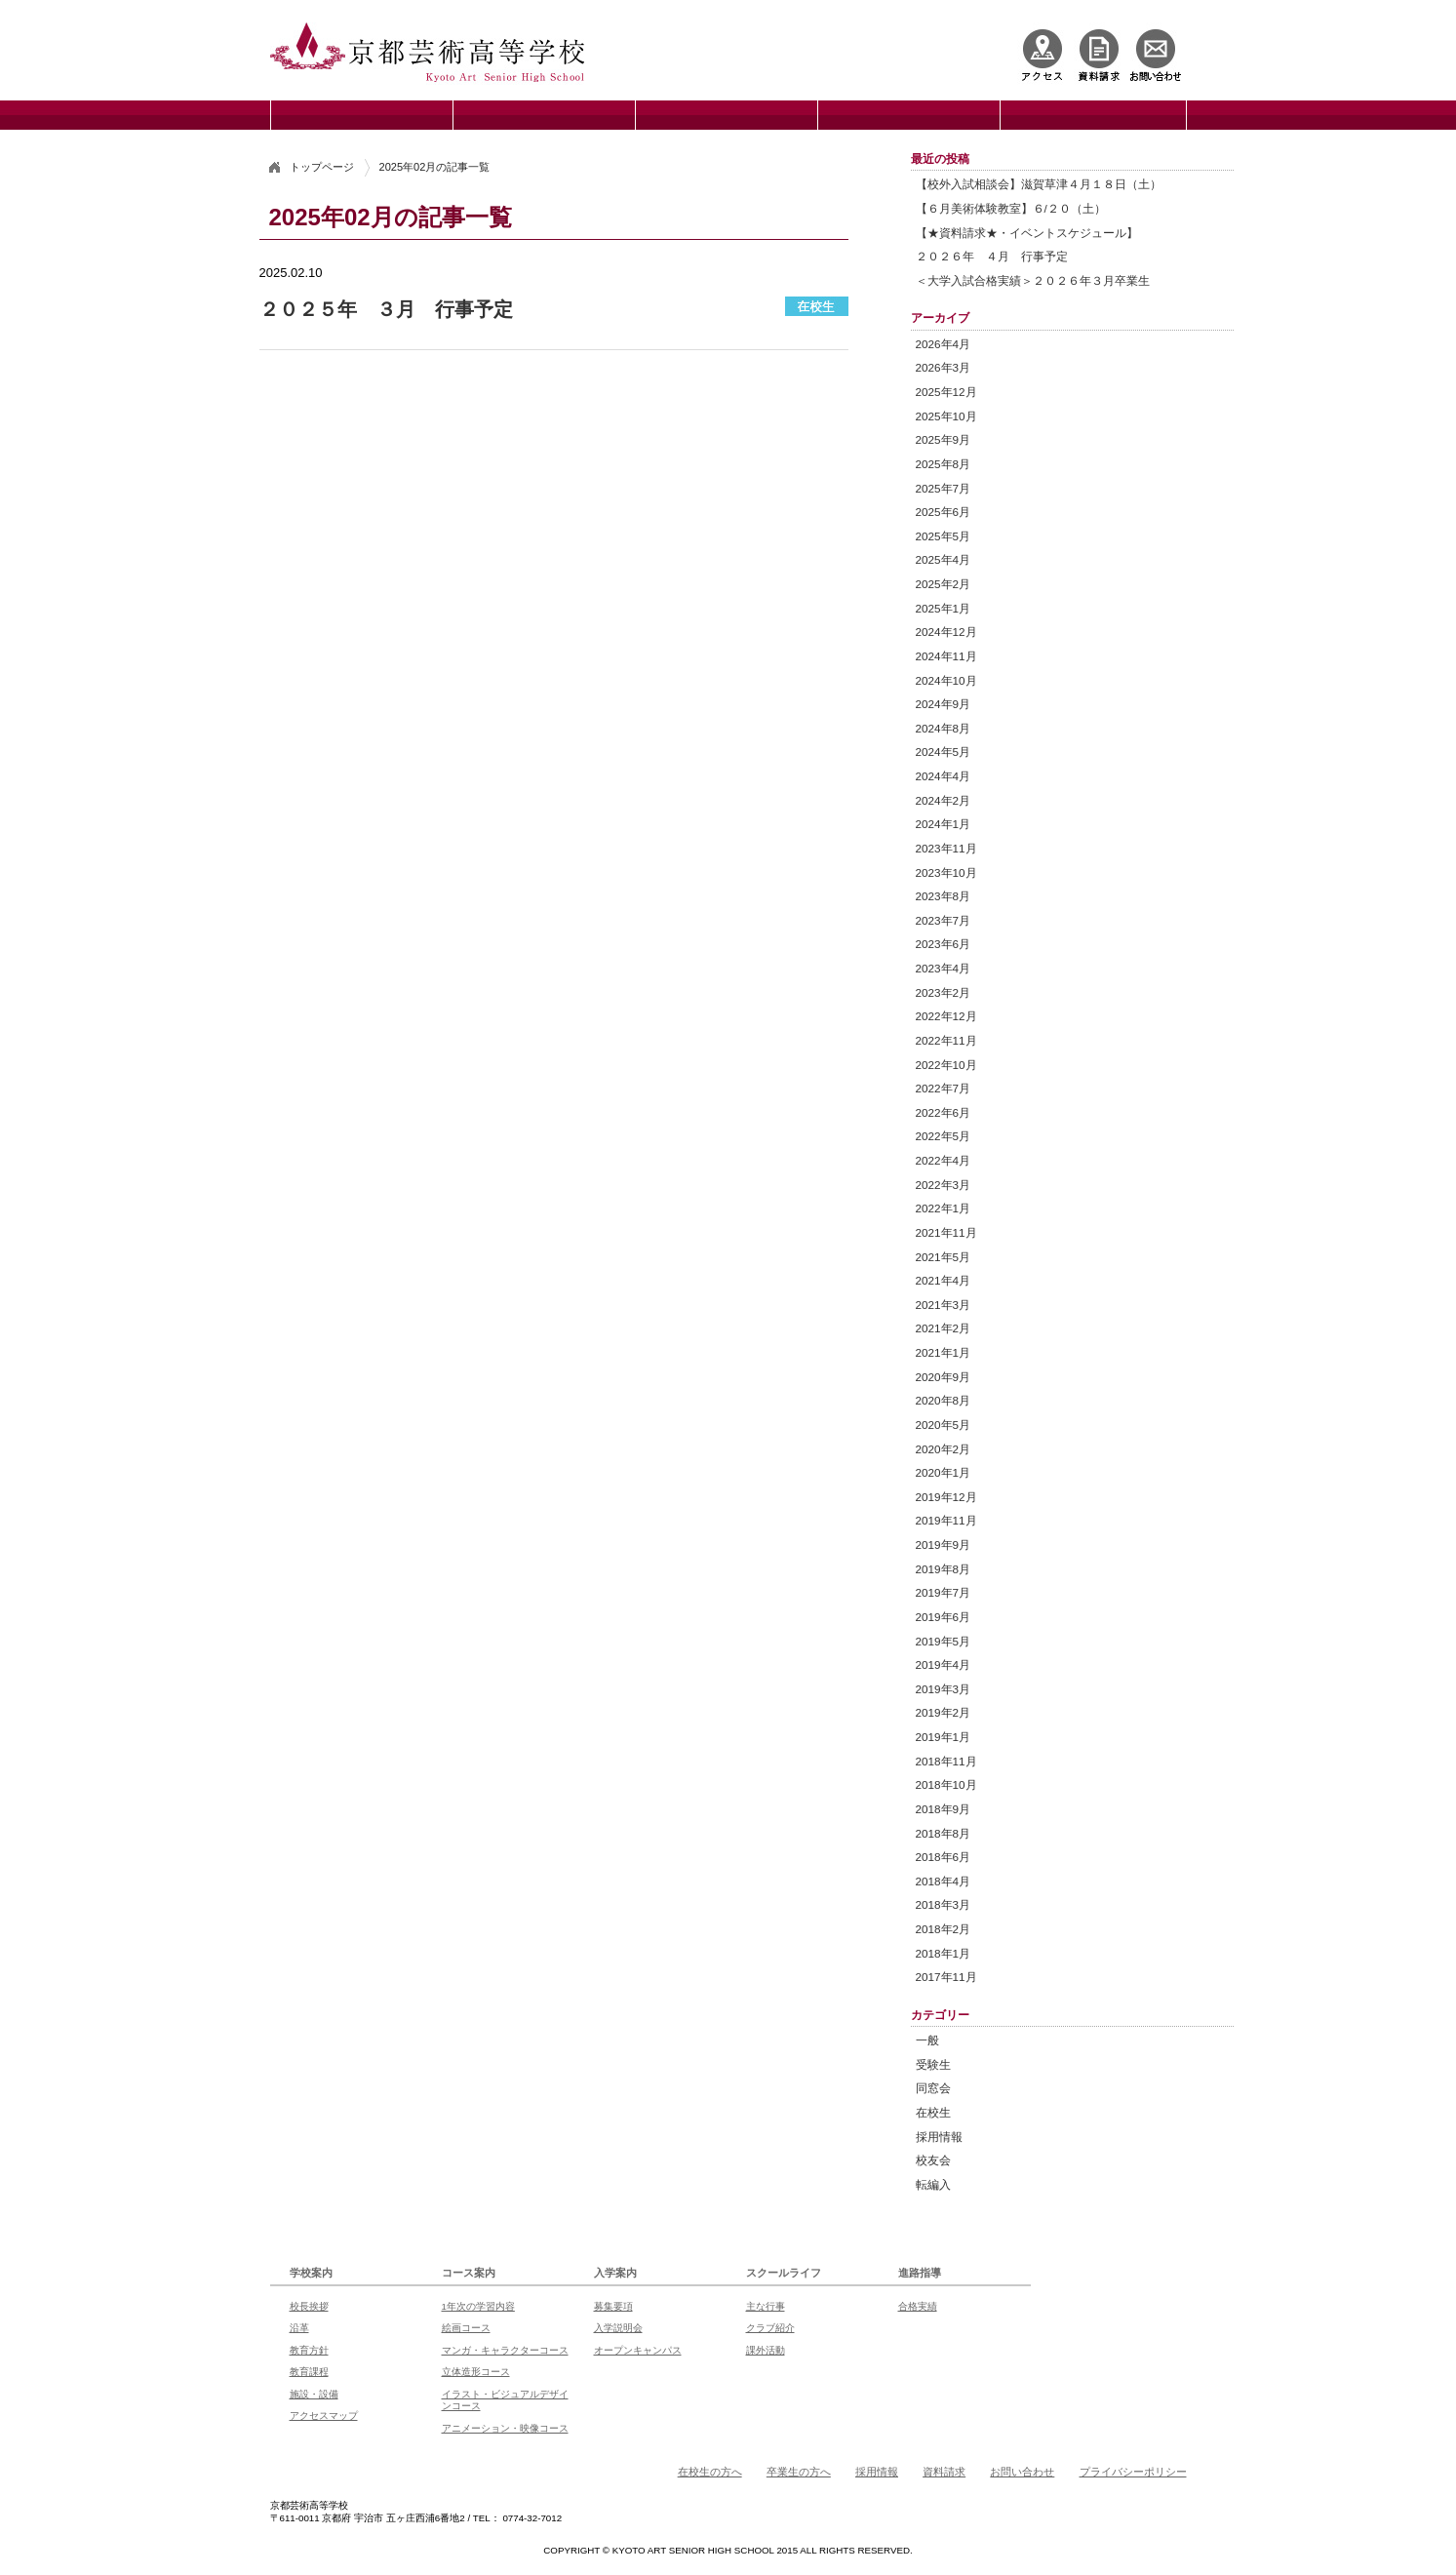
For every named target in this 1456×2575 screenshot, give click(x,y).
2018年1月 (943, 1953)
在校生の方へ (710, 2471)
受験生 (933, 2064)
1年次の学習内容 (478, 2306)
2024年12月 (946, 631)
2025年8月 (943, 463)
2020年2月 (943, 1449)
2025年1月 (943, 608)
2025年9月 (943, 439)
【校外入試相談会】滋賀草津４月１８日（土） (1038, 184)
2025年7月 (943, 488)
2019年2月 (943, 1712)
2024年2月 (943, 800)
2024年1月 (943, 823)
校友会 (933, 2160)
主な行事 (765, 2306)
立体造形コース (476, 2371)
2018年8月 (943, 1833)
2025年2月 (943, 583)
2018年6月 (943, 1856)
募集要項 (613, 2306)
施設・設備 (314, 2394)
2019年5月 (943, 1641)
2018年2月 (943, 1928)
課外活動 (765, 2350)
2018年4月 (943, 1881)
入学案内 (615, 2272)
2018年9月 (943, 1808)
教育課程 (309, 2371)
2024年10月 (946, 680)
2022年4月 (943, 1160)
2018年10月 (946, 1784)
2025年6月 (943, 511)
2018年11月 (946, 1761)
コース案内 (468, 2272)
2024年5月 (943, 751)
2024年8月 (943, 728)
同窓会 (933, 2087)
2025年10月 (946, 416)
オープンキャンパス (638, 2350)
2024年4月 (943, 776)
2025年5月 (943, 536)
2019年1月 (943, 1736)
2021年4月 (943, 1280)
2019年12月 (946, 1496)
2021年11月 (946, 1232)
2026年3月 (943, 367)
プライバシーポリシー (1133, 2471)
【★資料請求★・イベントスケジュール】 (1027, 232)
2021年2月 (943, 1328)
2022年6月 (943, 1112)
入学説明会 (618, 2327)
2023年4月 (943, 968)
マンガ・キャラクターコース (505, 2350)
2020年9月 (943, 1376)
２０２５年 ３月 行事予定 (386, 309)
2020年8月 (943, 1400)
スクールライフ (783, 2272)
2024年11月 (946, 656)
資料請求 (944, 2471)
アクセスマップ (324, 2415)
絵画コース (466, 2327)
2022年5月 (943, 1135)
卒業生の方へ (799, 2471)
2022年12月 (946, 1016)
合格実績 (917, 2306)
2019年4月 (943, 1664)
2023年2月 (943, 992)
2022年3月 (943, 1184)
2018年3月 (943, 1904)
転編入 (933, 2184)
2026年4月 (943, 343)
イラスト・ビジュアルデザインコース (505, 2400)
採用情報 (939, 2136)
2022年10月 (946, 1064)
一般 (927, 2040)
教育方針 (309, 2350)
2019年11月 (946, 1520)
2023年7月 (943, 920)
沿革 (299, 2327)
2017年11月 (946, 1976)
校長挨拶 (309, 2306)
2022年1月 (943, 1208)
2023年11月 (946, 848)
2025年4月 (943, 559)
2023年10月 (946, 872)
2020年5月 (943, 1424)
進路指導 (919, 2272)
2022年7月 (943, 1088)
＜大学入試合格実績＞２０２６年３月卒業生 (1033, 280)
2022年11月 (946, 1040)
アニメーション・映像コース (505, 2428)
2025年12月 (946, 391)
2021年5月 (943, 1256)
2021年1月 (943, 1352)
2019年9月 (943, 1544)
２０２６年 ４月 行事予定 (992, 256)
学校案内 (311, 2272)
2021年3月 (943, 1304)
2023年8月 (943, 896)
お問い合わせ (1022, 2471)
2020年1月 (943, 1472)
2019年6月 (943, 1616)
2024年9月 (943, 703)
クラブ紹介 (770, 2327)
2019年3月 (943, 1689)
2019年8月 (943, 1569)
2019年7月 (943, 1592)
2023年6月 (943, 943)
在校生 (933, 2112)
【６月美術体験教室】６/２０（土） (1011, 208)
